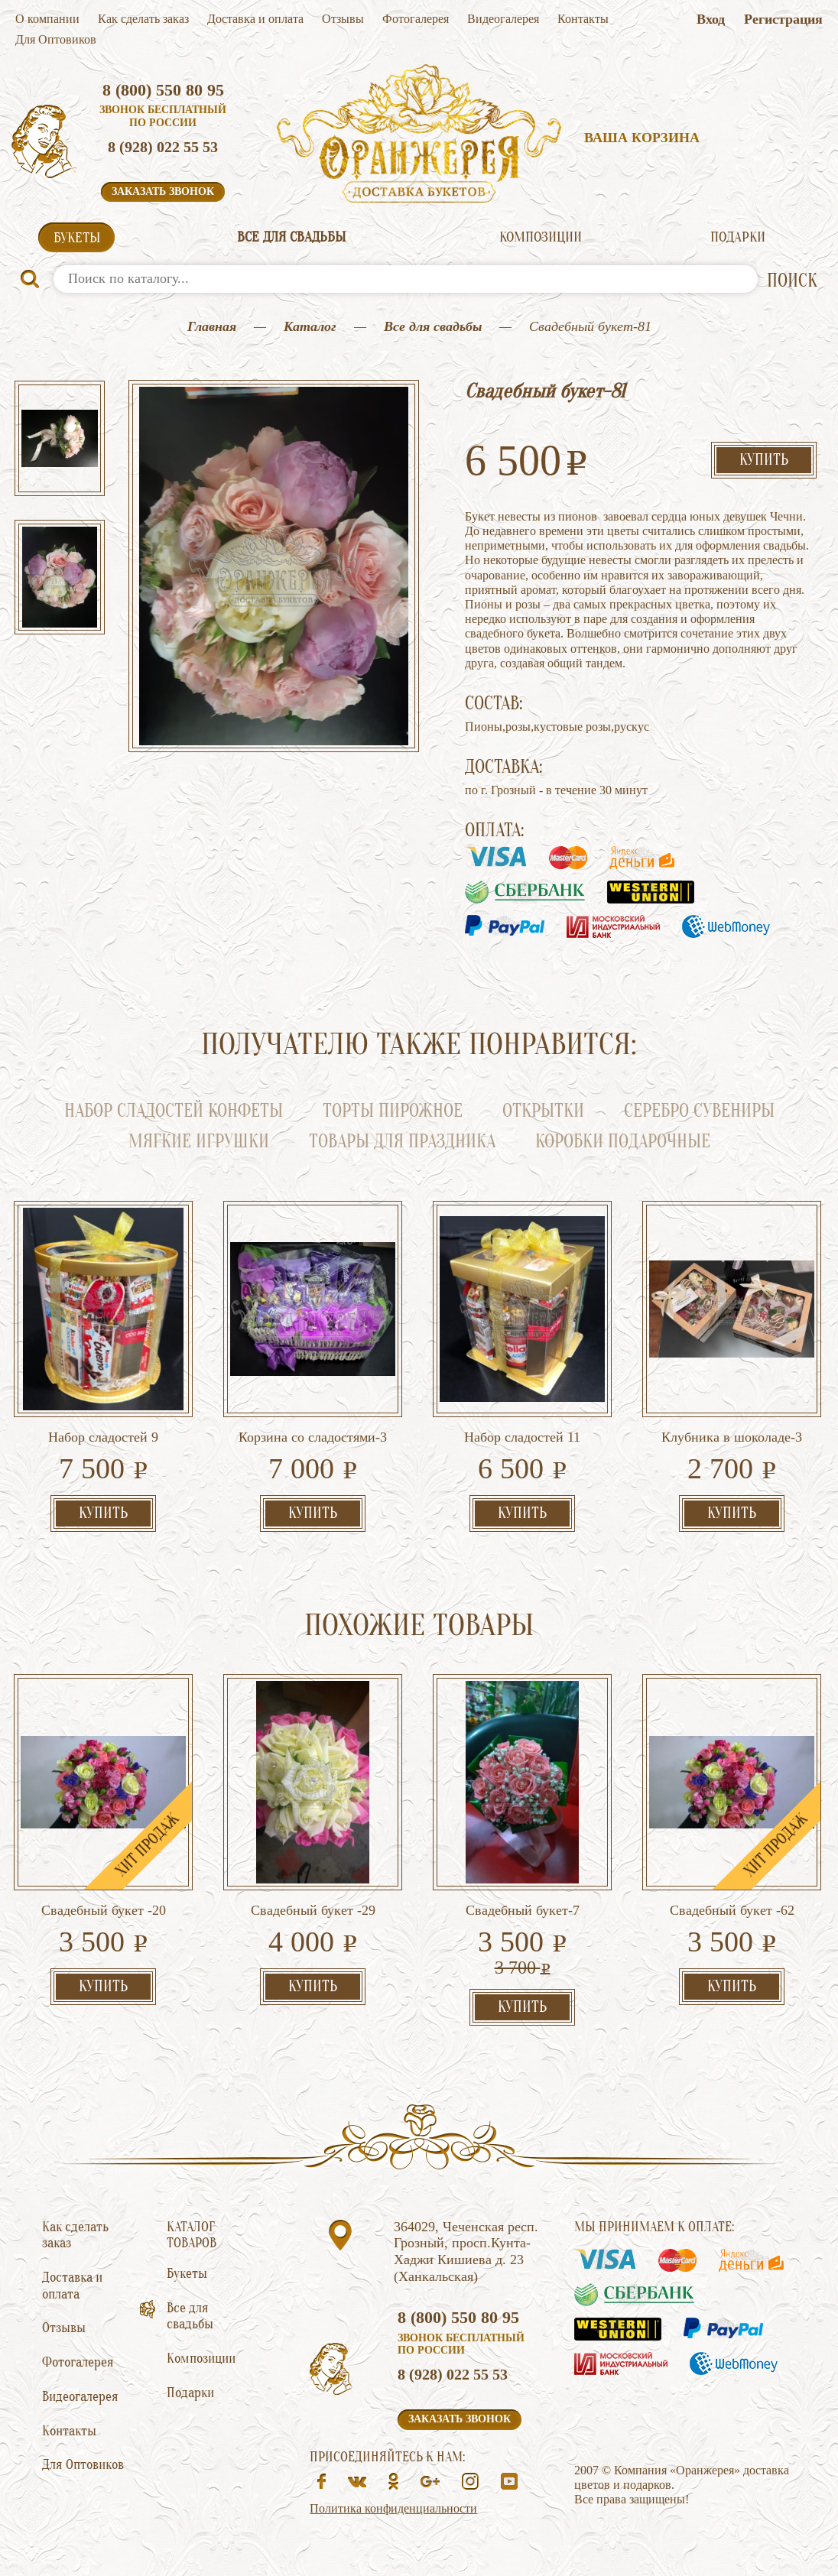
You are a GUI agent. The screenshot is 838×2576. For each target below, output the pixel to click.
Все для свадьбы (291, 237)
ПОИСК (792, 281)
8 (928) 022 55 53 (163, 146)
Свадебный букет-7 (523, 1910)
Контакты (583, 18)
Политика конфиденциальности (393, 2508)
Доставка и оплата (255, 18)
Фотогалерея (415, 18)
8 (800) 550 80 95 (163, 89)
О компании (47, 18)
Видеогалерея (503, 18)
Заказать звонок (163, 191)
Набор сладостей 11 (522, 1437)
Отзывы (343, 18)
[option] (60, 439)
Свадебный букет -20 (103, 1910)
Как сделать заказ (143, 18)
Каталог (310, 326)
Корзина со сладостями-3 (313, 1437)
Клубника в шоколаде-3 (731, 1437)
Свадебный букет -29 (313, 1910)
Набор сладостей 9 (103, 1437)
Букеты (77, 237)
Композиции (540, 237)
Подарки (737, 237)
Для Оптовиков (55, 39)
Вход (711, 19)
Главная (211, 326)
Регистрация (783, 19)
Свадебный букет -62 (732, 1910)
